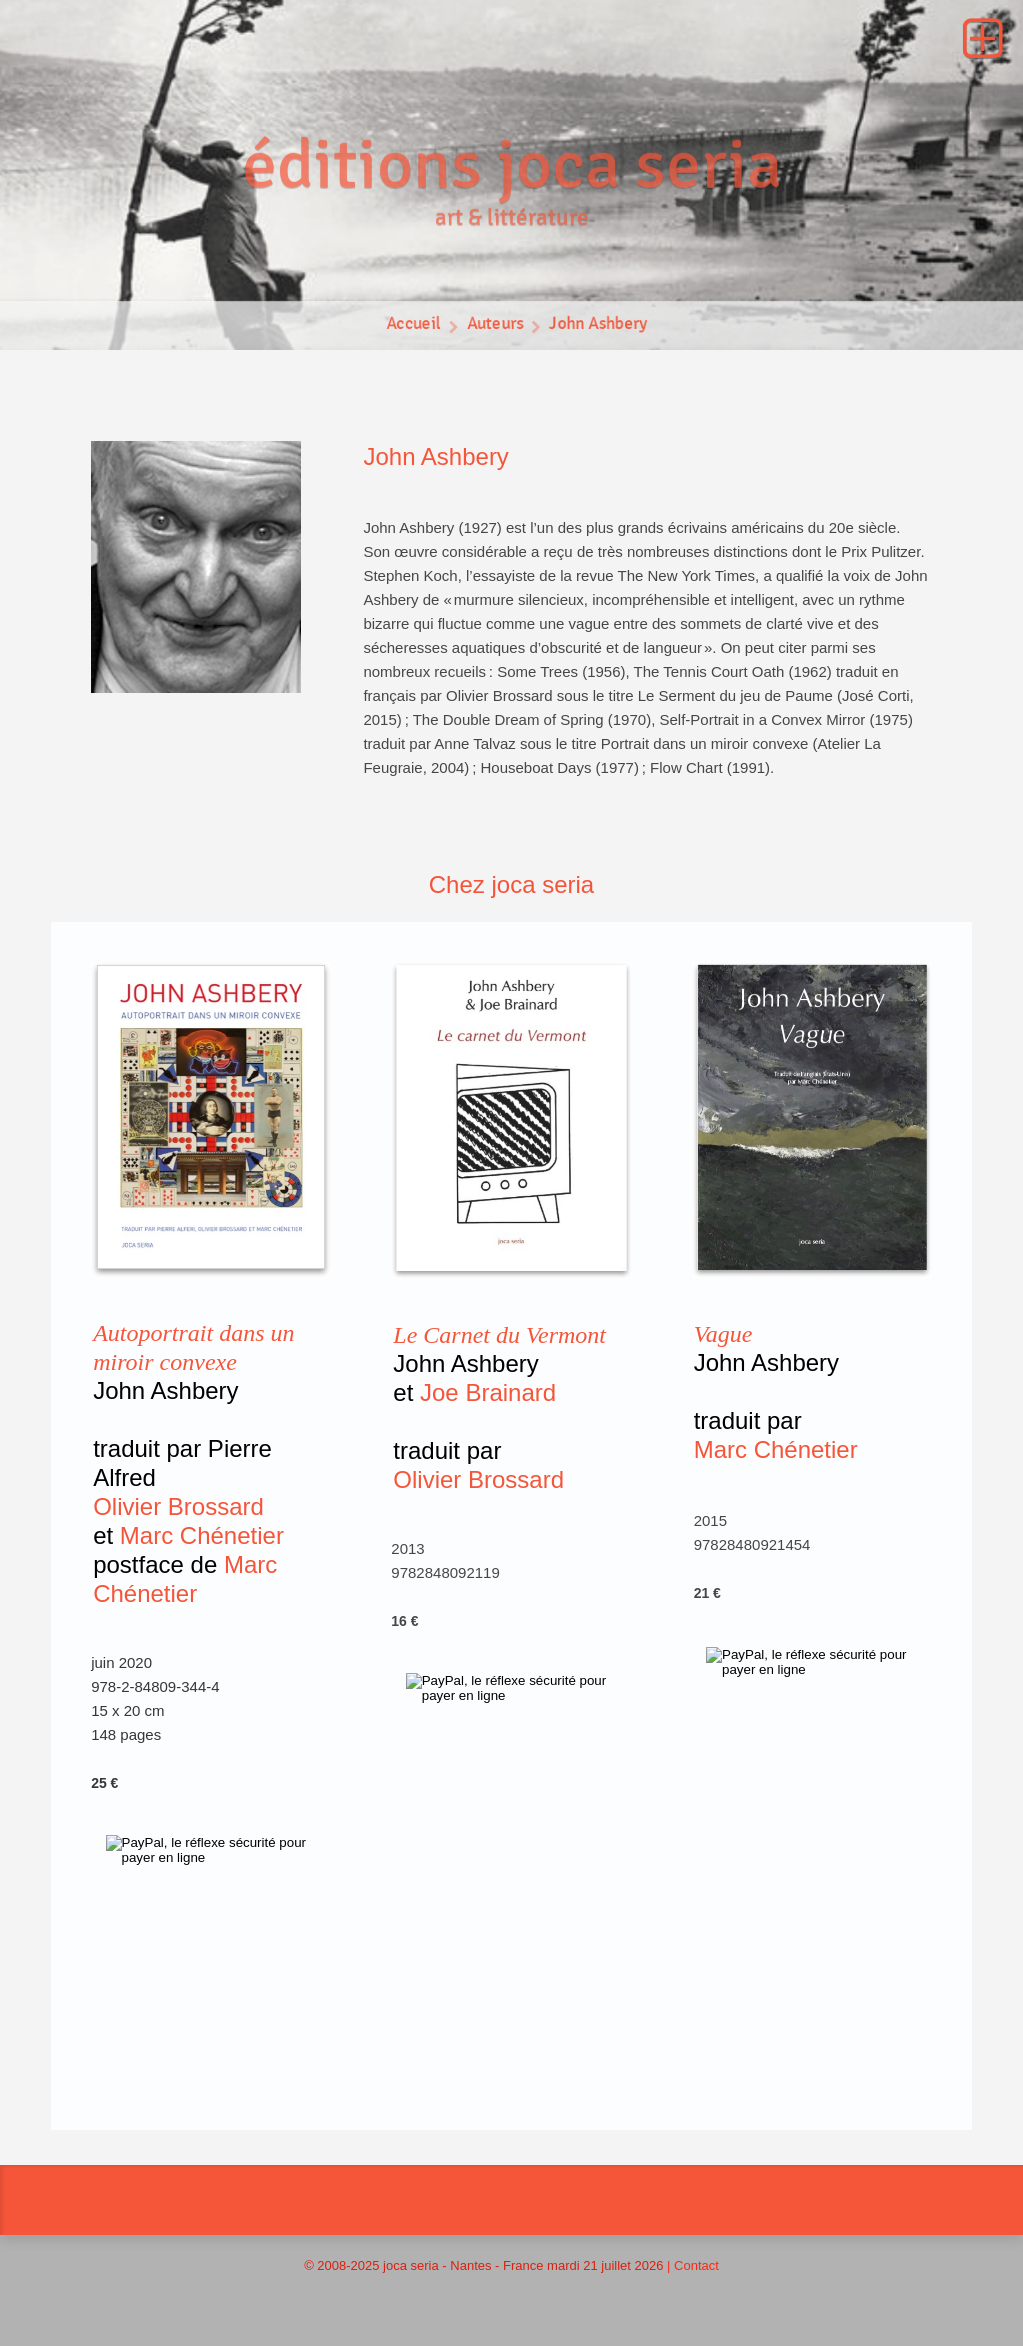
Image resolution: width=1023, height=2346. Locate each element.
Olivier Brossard (178, 1506)
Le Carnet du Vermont (499, 1335)
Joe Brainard (488, 1392)
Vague (723, 1334)
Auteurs (495, 328)
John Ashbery (600, 328)
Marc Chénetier (202, 1535)
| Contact (693, 2265)
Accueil (411, 328)
